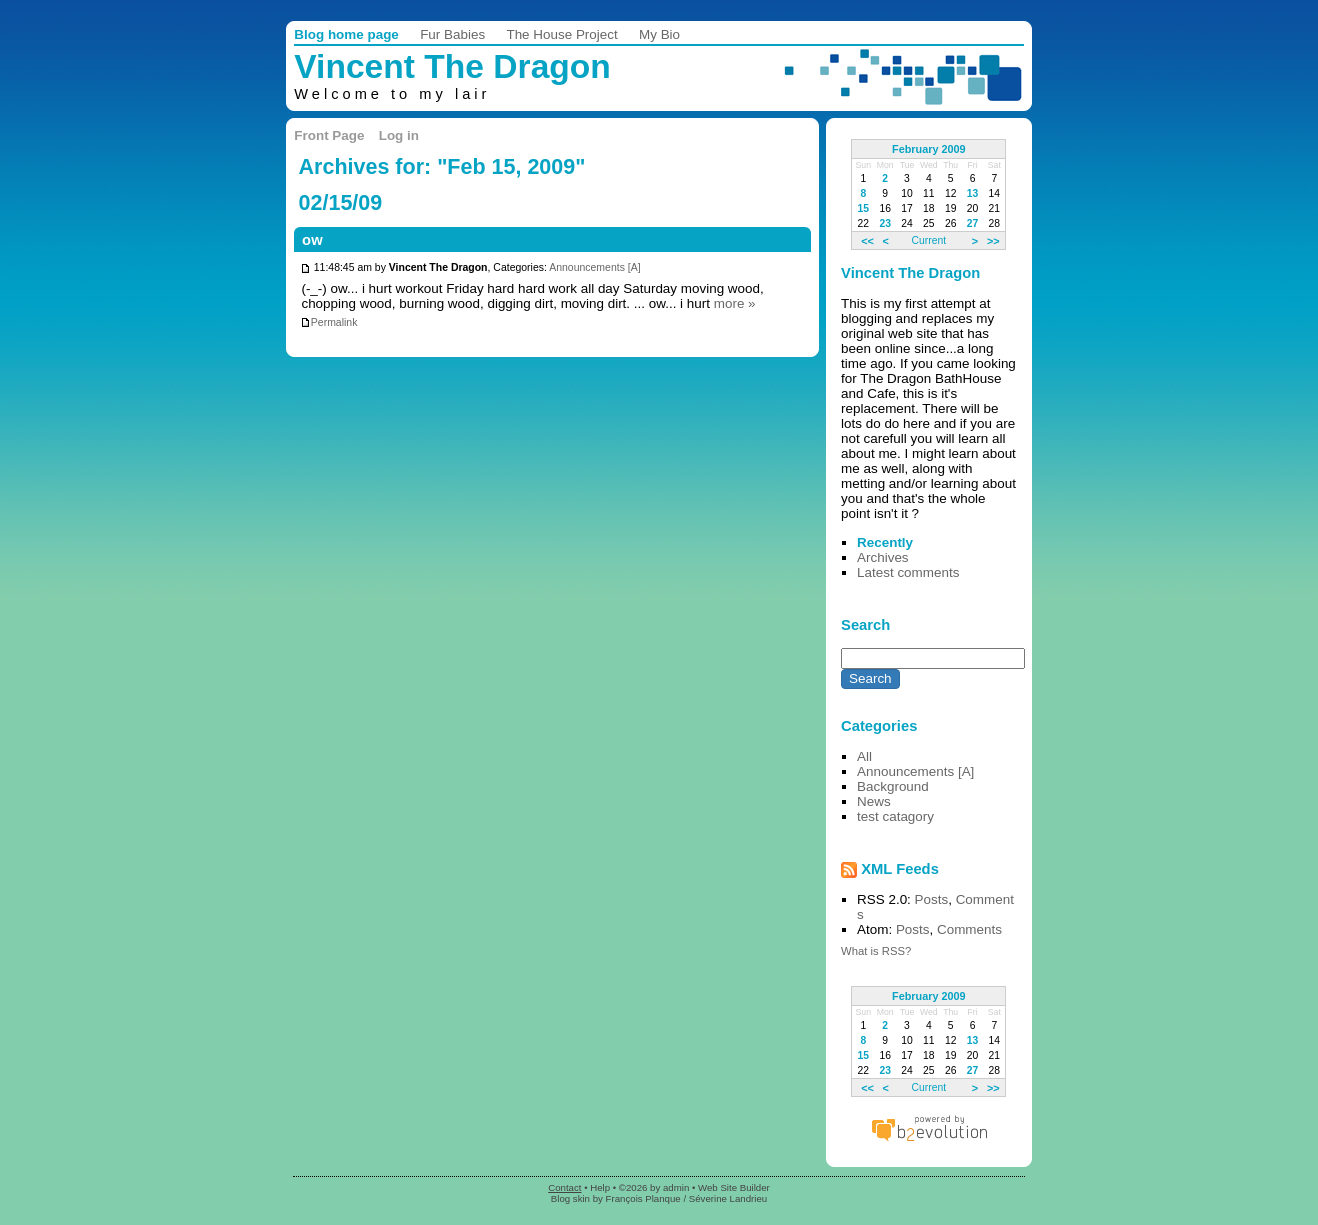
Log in (399, 135)
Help (600, 1187)
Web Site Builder (734, 1187)
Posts (932, 899)
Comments (969, 929)
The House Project (561, 34)
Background (893, 786)
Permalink (329, 322)
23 (885, 223)
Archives (883, 557)
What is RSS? (876, 951)
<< (867, 240)
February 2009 (929, 149)
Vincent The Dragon (452, 66)
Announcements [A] (594, 268)
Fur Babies (452, 34)
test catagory (895, 816)
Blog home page (346, 34)
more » (735, 303)
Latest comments (908, 572)
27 (973, 223)
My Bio (659, 34)
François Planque (643, 1198)
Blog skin (570, 1198)
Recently (885, 542)
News (874, 801)
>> (993, 240)
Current (929, 240)
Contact (564, 1187)
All (864, 756)
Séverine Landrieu (728, 1198)
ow (312, 240)
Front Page (329, 135)
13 (973, 193)
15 (864, 208)
